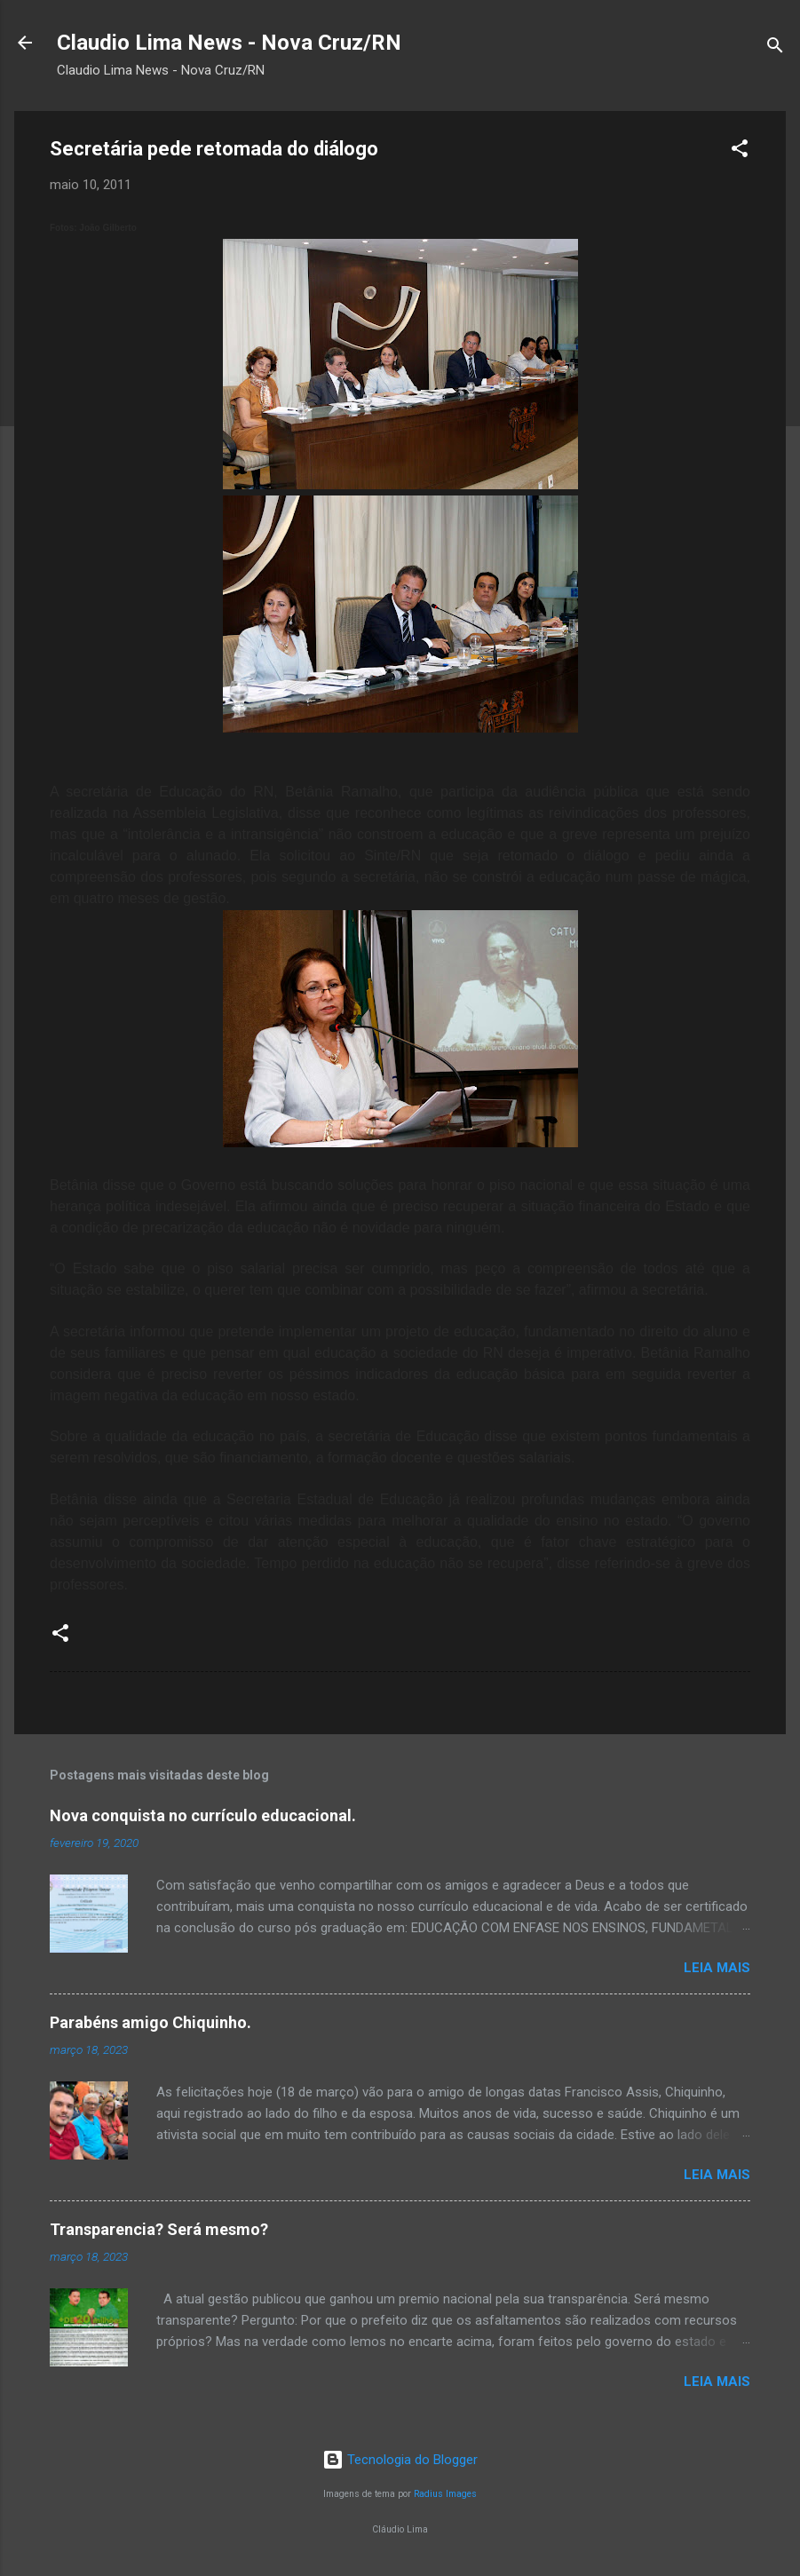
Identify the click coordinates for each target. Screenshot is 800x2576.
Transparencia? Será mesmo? (159, 2229)
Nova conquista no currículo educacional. (203, 1815)
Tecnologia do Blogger (400, 2460)
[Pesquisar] (775, 48)
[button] (739, 151)
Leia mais (717, 1968)
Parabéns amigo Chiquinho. (150, 2022)
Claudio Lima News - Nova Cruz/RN (229, 42)
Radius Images (445, 2494)
